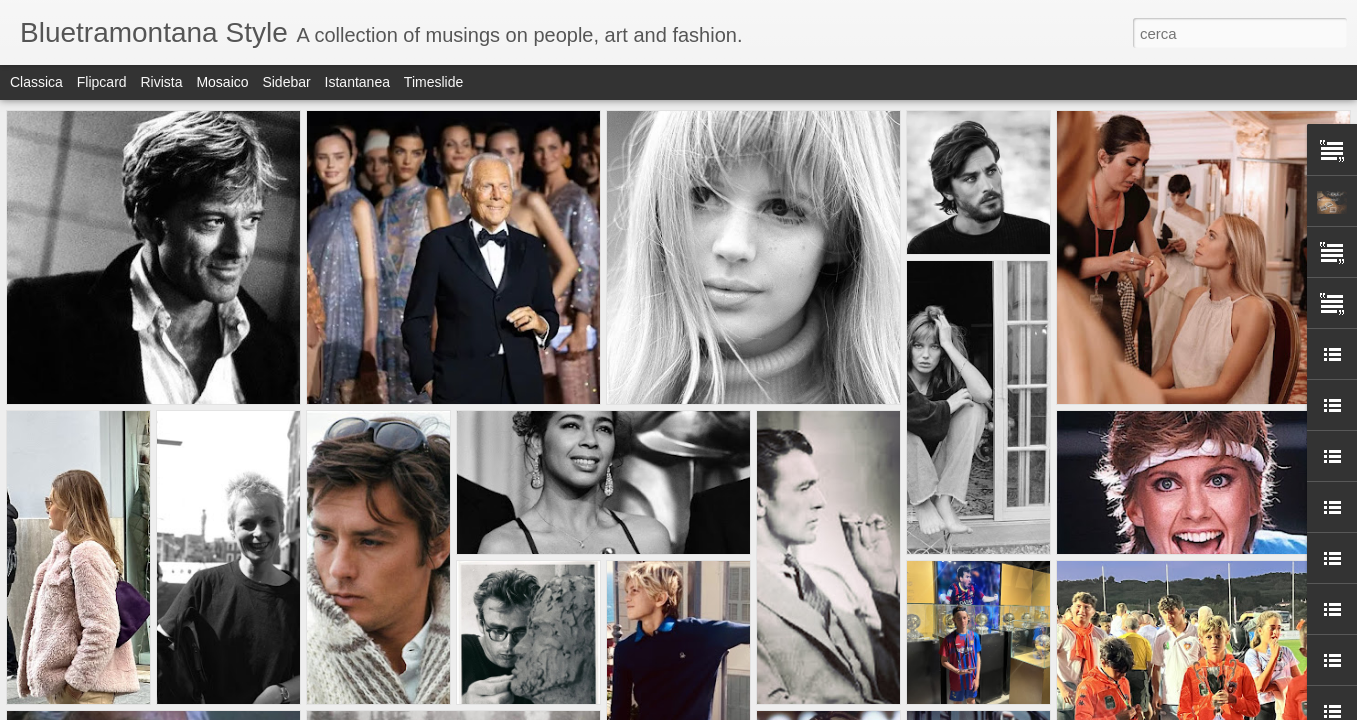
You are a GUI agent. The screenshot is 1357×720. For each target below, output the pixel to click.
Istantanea (357, 82)
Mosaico (222, 82)
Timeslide (433, 82)
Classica (36, 82)
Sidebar (286, 82)
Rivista (161, 82)
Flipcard (102, 82)
